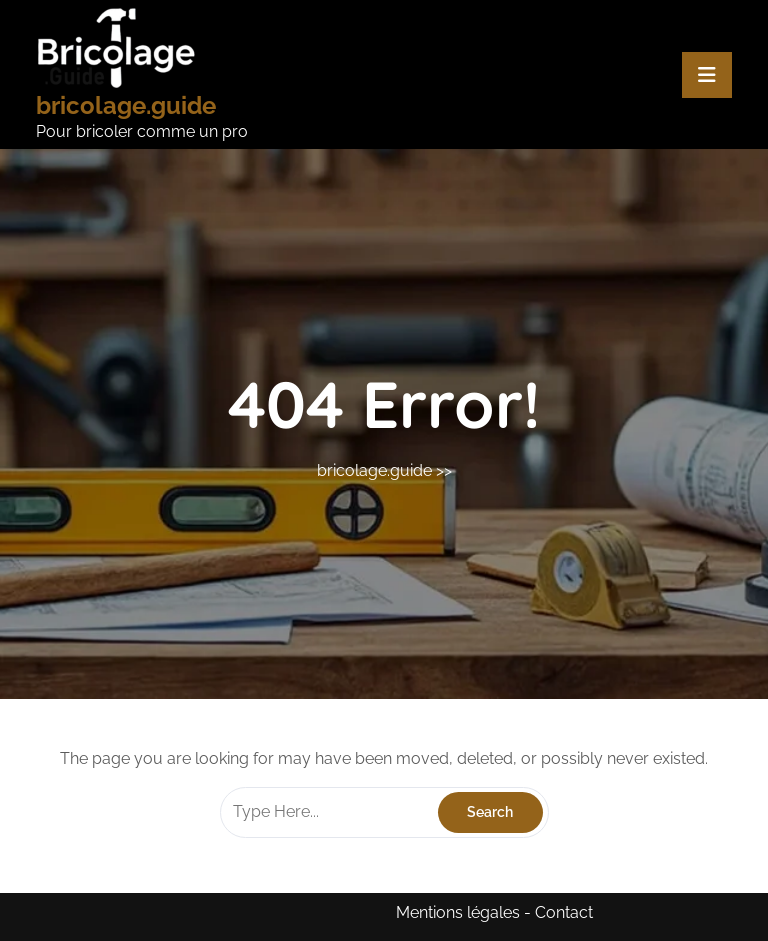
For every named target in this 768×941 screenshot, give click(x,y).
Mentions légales (458, 912)
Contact (564, 912)
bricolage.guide (126, 105)
